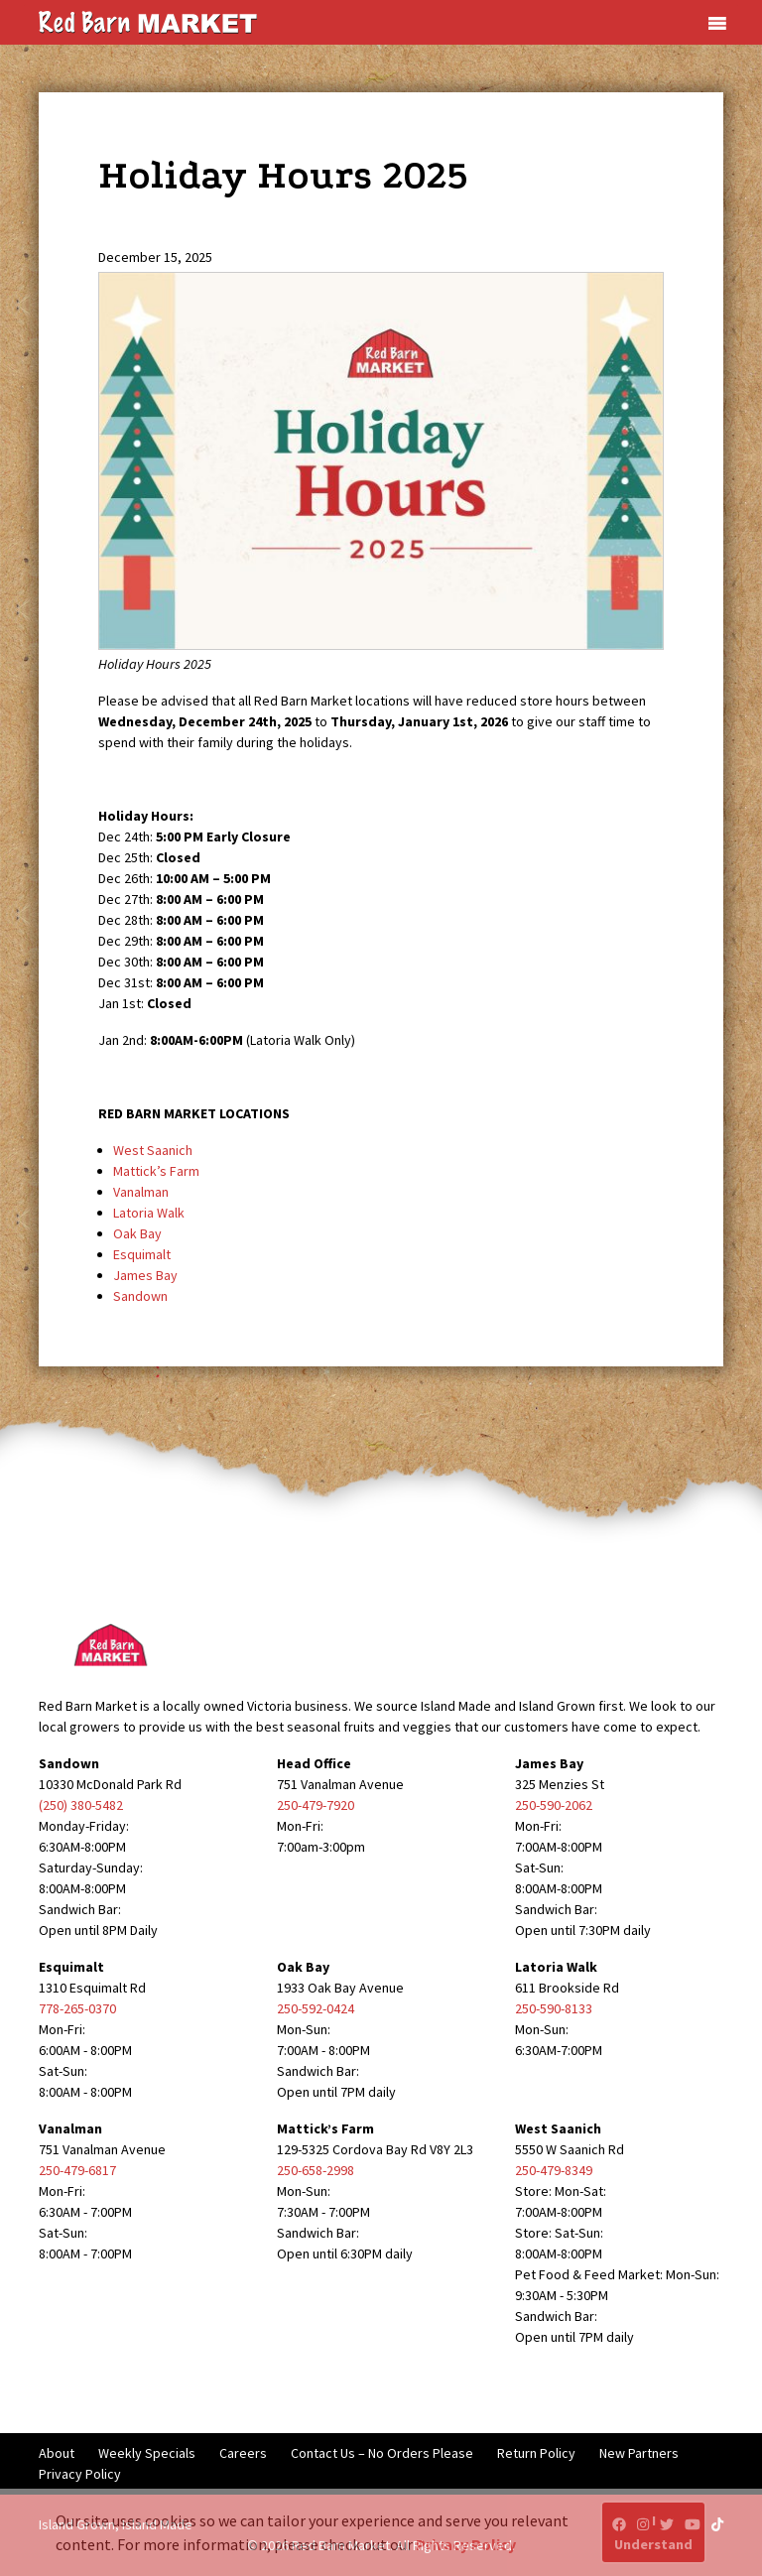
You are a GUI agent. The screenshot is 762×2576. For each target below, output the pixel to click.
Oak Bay (137, 1233)
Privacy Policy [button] (466, 2544)
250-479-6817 (77, 2170)
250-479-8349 (553, 2170)
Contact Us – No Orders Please (382, 2453)
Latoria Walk (149, 1213)
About (56, 2453)
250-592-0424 (315, 2008)
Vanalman (141, 1192)
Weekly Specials (146, 2453)
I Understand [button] (653, 2532)
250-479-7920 (315, 1805)
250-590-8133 (553, 2008)
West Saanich (152, 1150)
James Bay (145, 1275)
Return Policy (536, 2453)
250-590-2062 (553, 1805)
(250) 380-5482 (81, 1805)
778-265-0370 (77, 2008)
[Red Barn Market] (148, 21)
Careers (243, 2453)
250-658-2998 (315, 2170)
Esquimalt (142, 1254)
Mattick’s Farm (156, 1171)
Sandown (140, 1296)
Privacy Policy (80, 2474)
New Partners (639, 2453)
